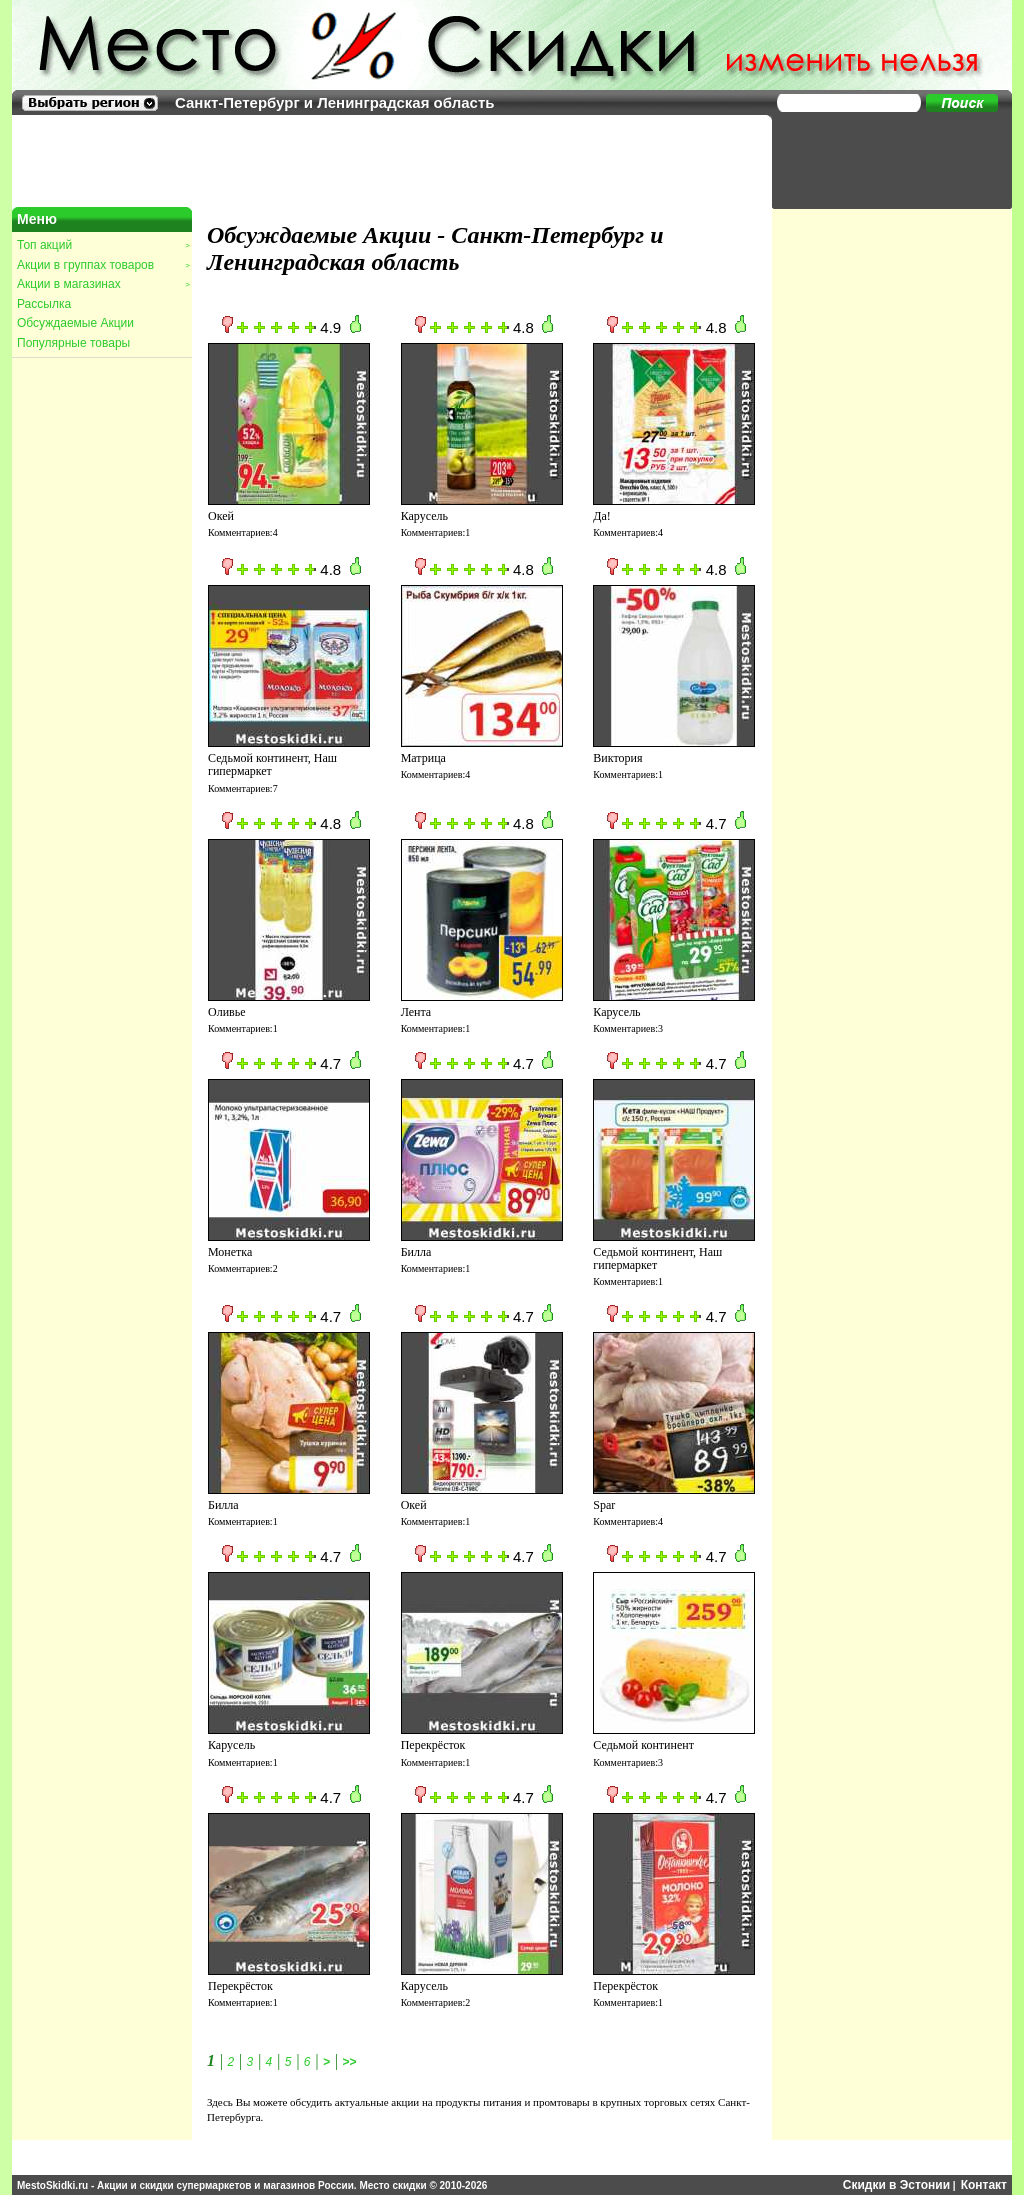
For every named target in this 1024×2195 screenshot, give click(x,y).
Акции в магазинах (103, 284)
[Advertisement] (882, 160)
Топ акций (103, 245)
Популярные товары (73, 343)
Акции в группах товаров (103, 265)
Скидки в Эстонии (896, 2185)
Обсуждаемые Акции (75, 323)
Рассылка (44, 304)
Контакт (984, 2185)
